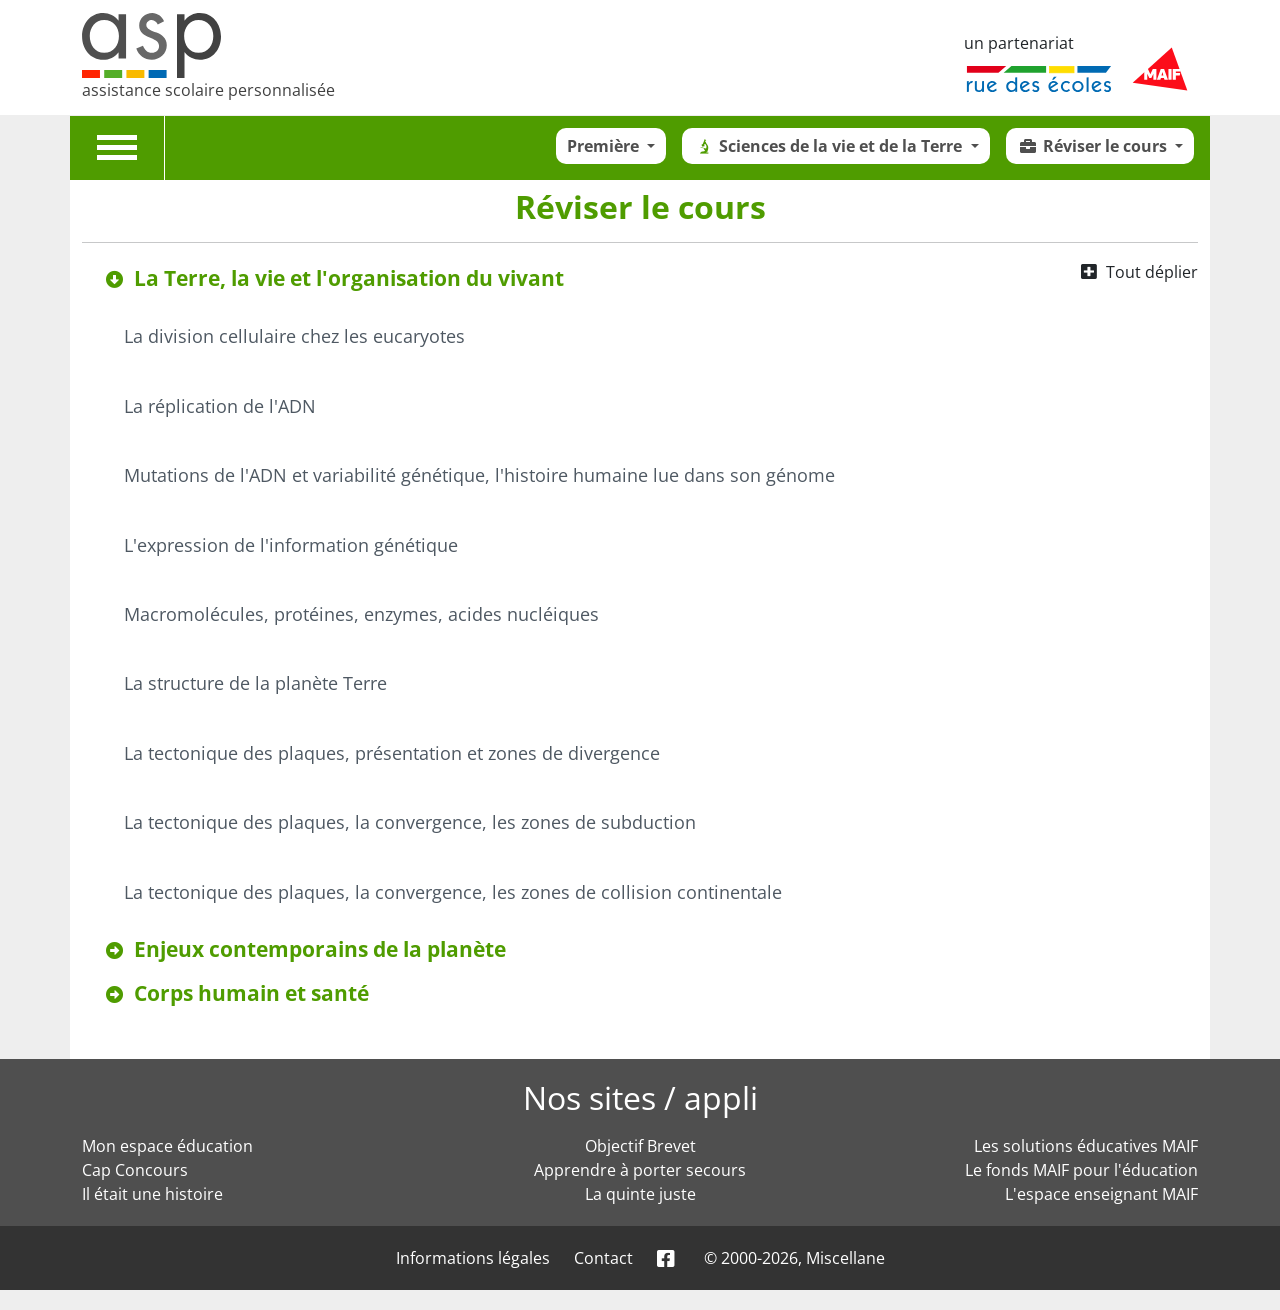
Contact (603, 1258)
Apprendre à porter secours (640, 1170)
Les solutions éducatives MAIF (1086, 1146)
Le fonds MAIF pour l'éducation (1081, 1170)
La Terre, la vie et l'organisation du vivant (349, 278)
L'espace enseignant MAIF (1101, 1194)
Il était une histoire (152, 1194)
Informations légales (473, 1258)
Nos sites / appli (640, 1097)
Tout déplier (1152, 272)
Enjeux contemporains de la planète (320, 949)
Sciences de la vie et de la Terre (829, 146)
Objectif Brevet (640, 1146)
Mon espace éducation (167, 1146)
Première (605, 146)
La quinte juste (640, 1194)
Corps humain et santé (251, 993)
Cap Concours (135, 1170)
